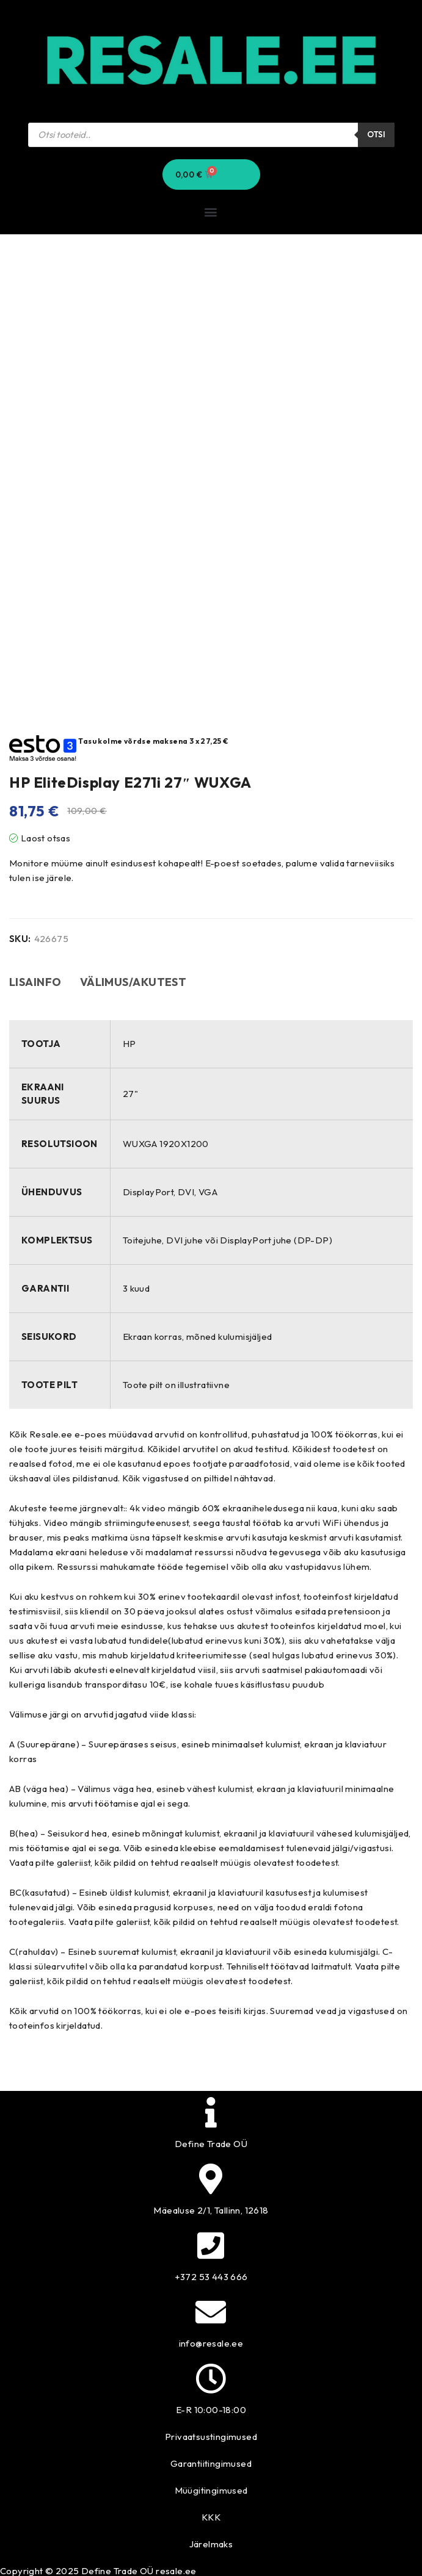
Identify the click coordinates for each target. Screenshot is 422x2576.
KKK (211, 2517)
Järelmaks (211, 2544)
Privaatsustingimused (211, 2436)
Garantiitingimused (211, 2463)
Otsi (376, 134)
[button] (211, 212)
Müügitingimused (211, 2490)
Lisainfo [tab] (35, 982)
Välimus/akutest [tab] (133, 982)
